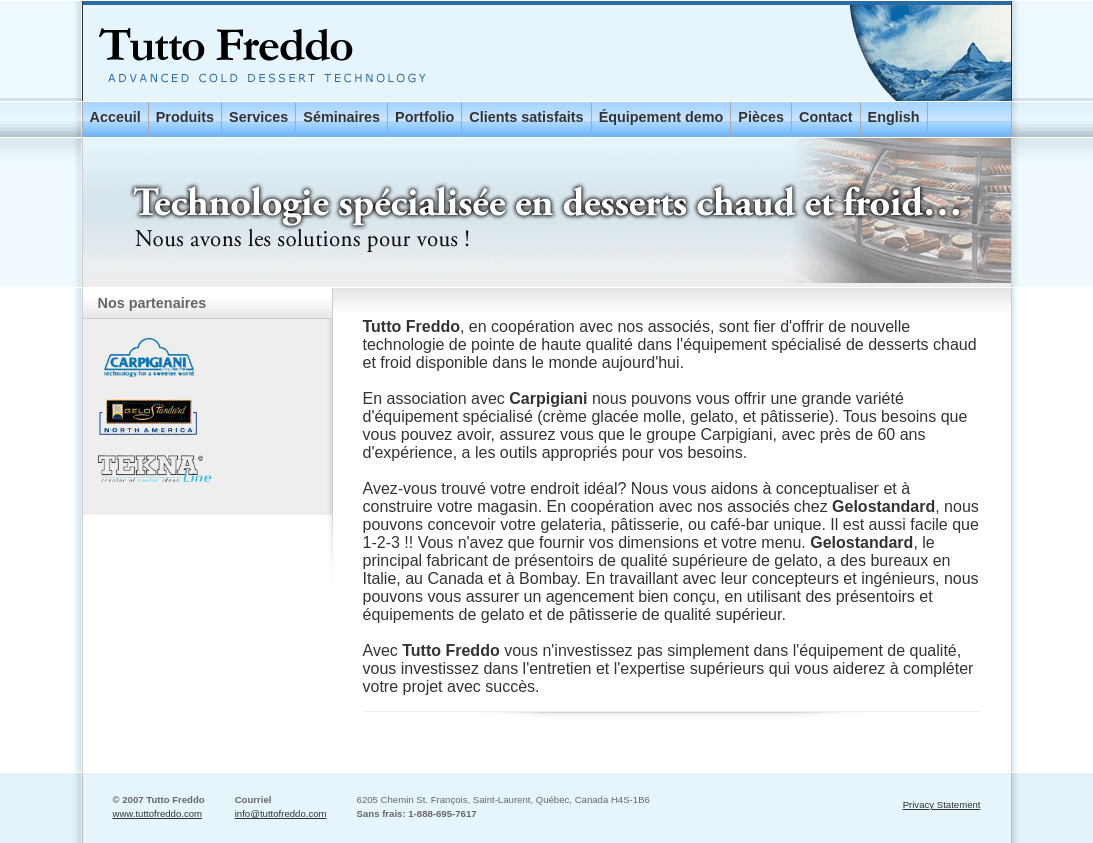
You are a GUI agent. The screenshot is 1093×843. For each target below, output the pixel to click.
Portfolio (424, 117)
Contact (826, 117)
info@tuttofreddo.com (281, 813)
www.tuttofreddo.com (158, 813)
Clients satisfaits (526, 117)
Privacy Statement (942, 804)
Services (258, 117)
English (894, 117)
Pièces (761, 117)
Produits (185, 117)
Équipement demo (661, 117)
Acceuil (115, 117)
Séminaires (341, 117)
